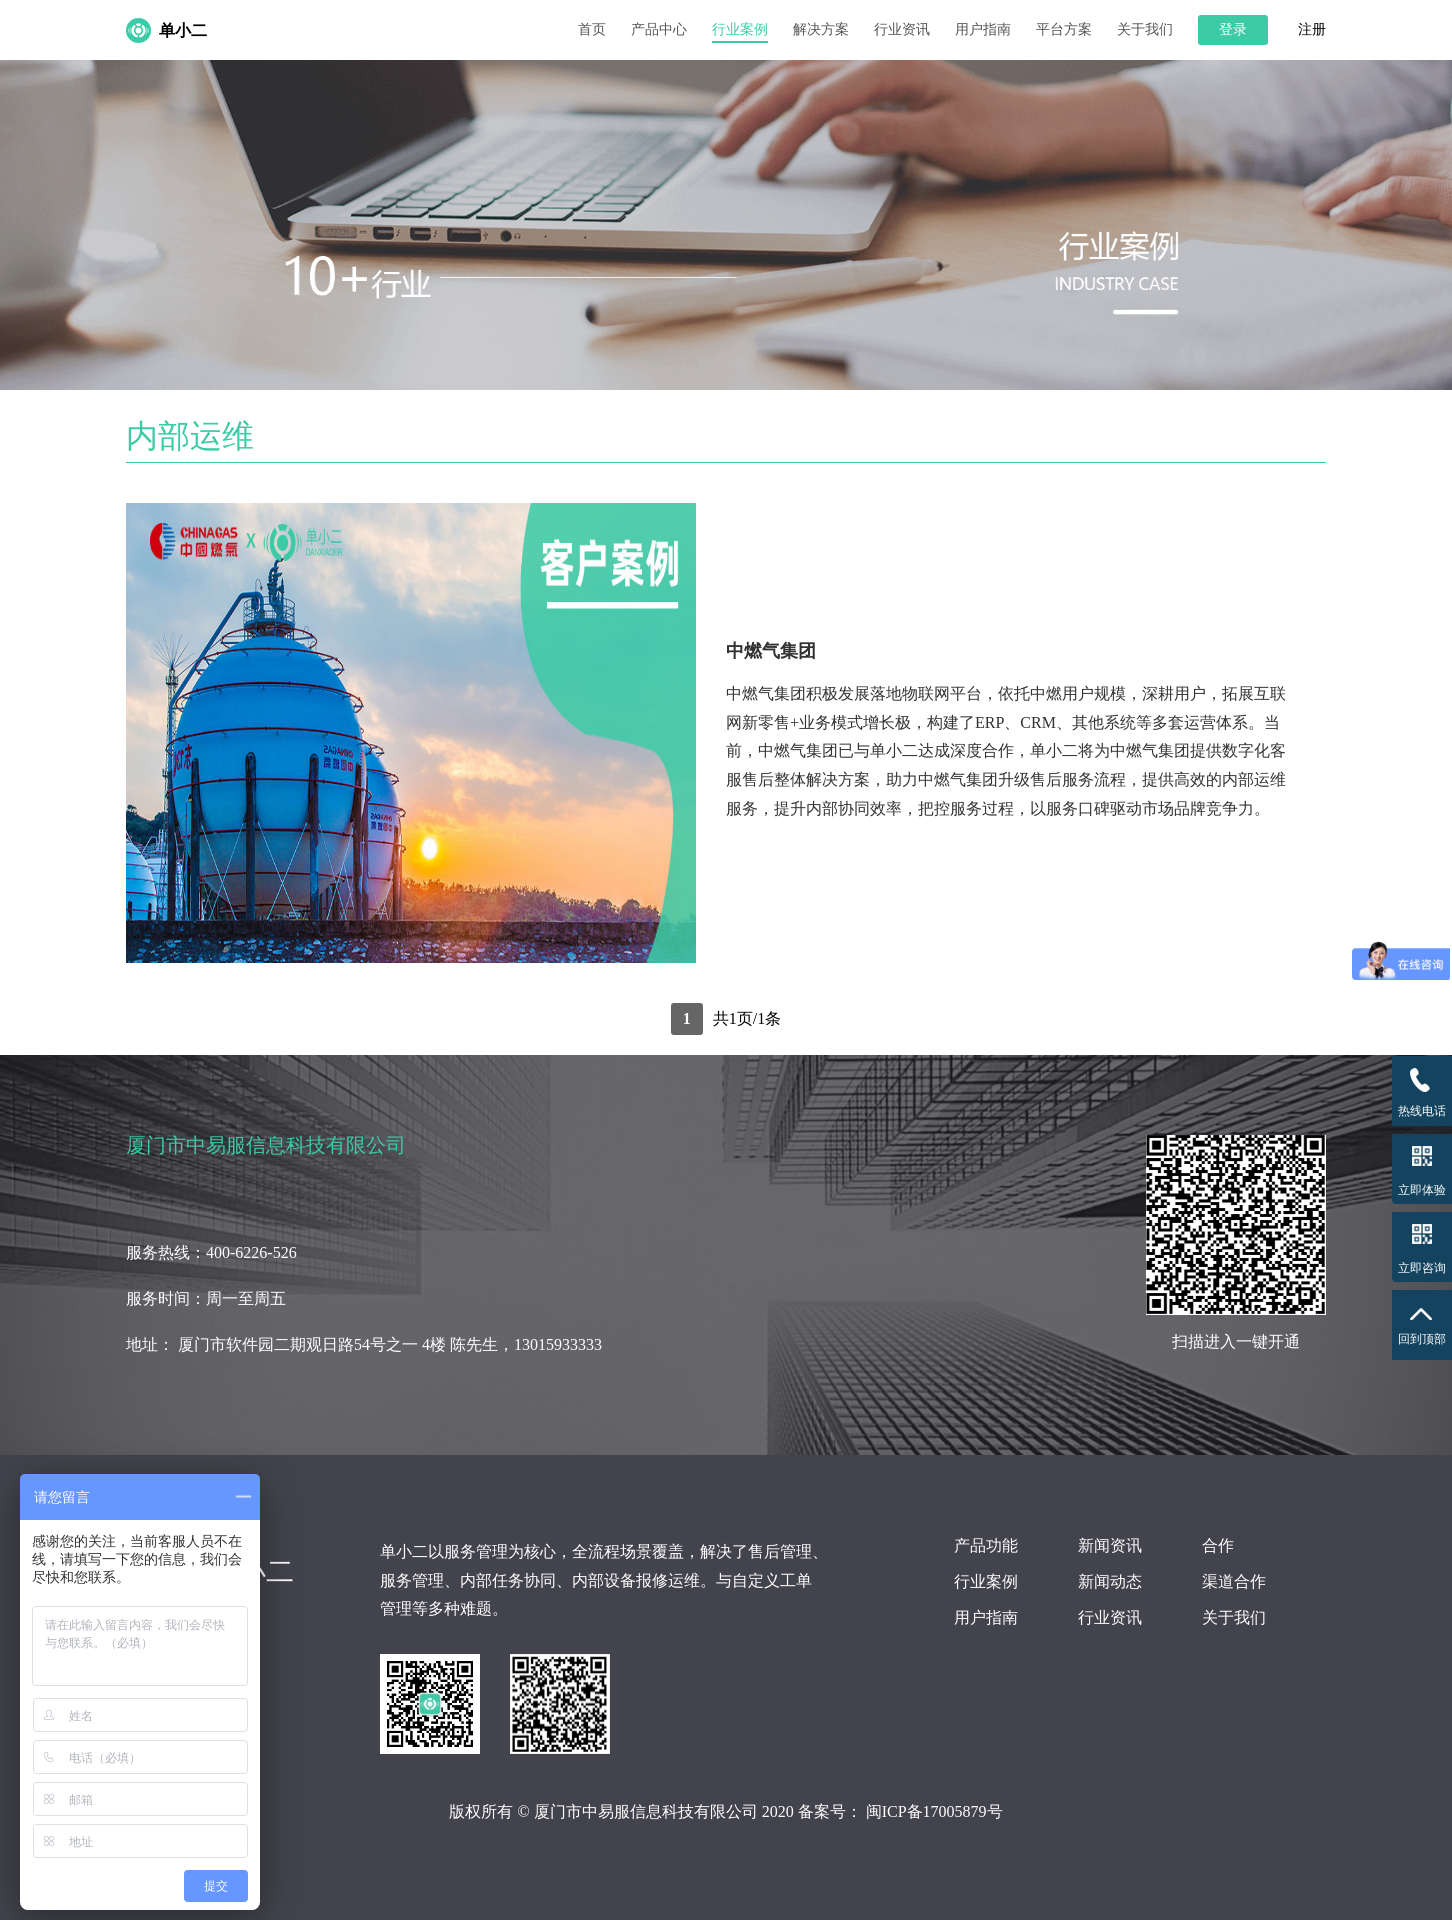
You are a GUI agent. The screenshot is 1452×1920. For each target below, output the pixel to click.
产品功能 (986, 1545)
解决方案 (821, 29)
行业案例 (740, 29)
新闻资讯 (1110, 1545)
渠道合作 (1234, 1581)
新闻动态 (1110, 1581)
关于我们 (1145, 29)
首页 (592, 29)
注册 (1312, 30)
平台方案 (1064, 29)
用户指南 (983, 29)
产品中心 (659, 29)
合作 (1218, 1545)
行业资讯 (902, 29)
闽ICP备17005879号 (934, 1811)
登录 (1233, 29)
